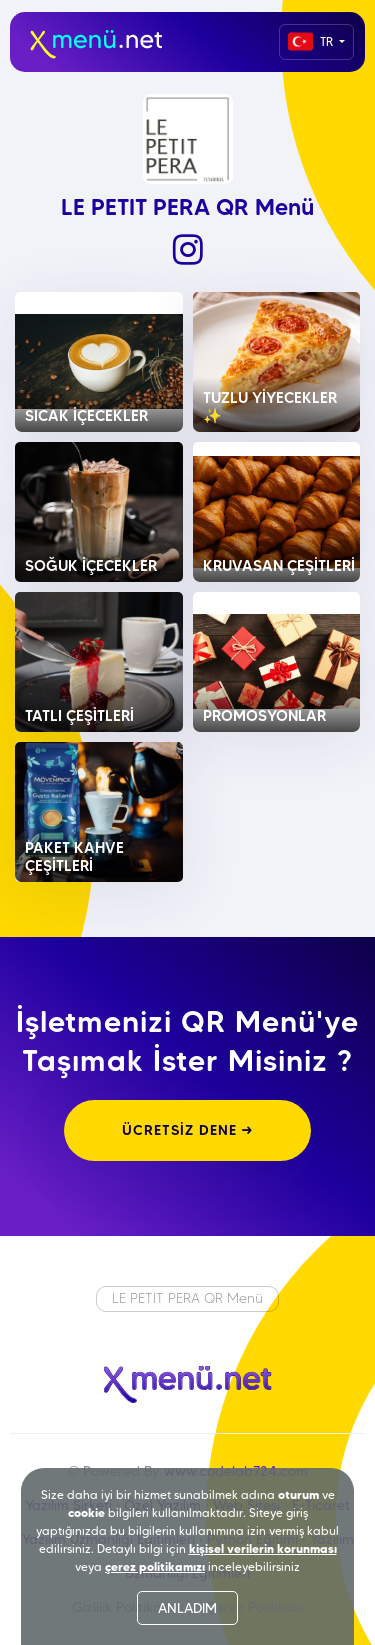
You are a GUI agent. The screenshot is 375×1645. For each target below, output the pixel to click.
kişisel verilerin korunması (263, 1548)
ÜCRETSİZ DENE (187, 1130)
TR (312, 41)
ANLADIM (187, 1608)
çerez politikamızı (155, 1566)
